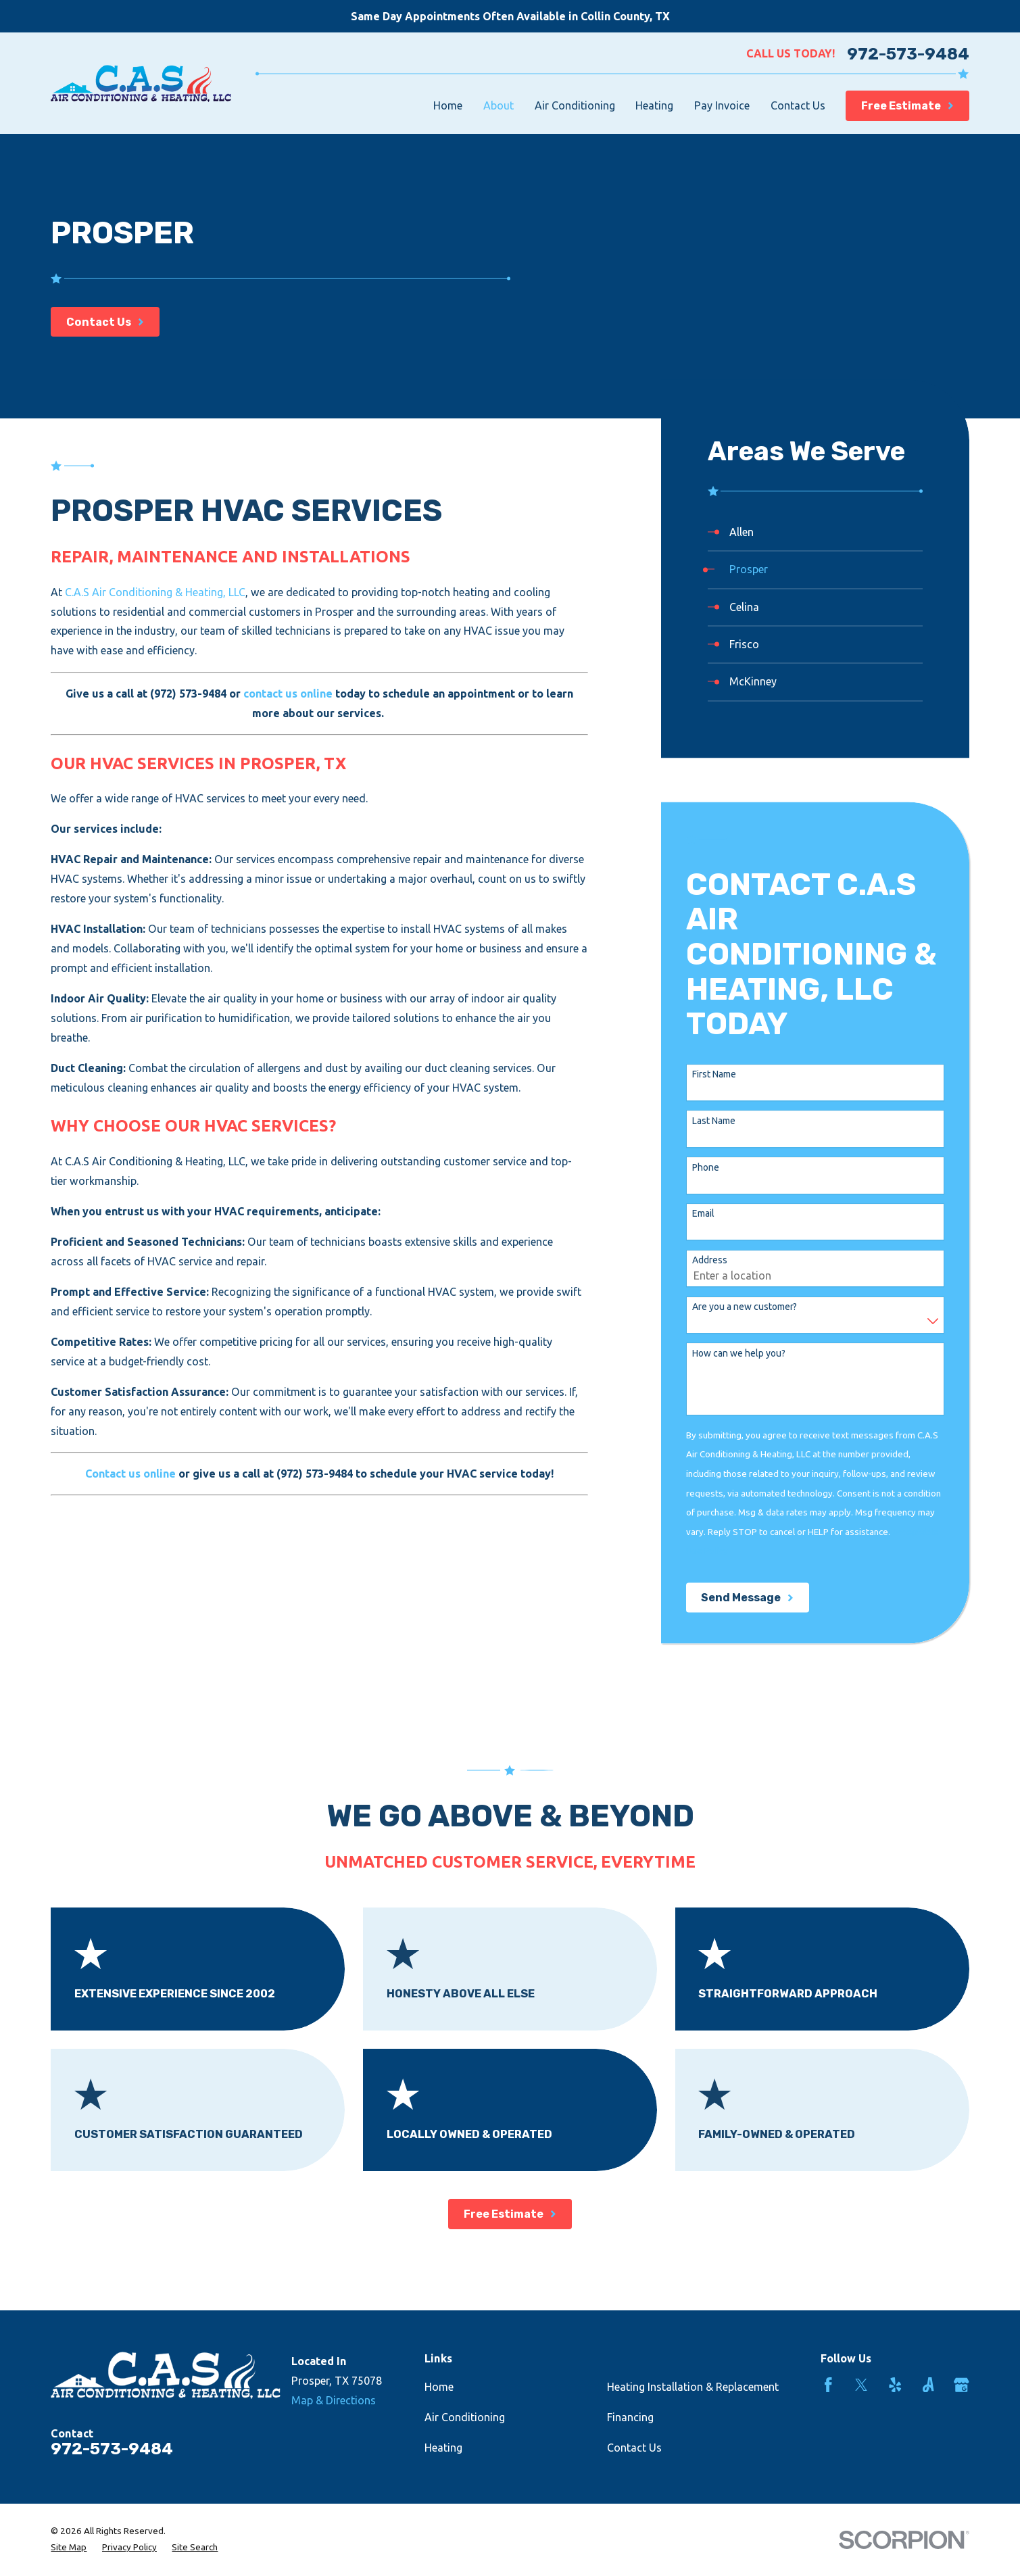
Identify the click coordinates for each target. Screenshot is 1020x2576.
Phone (705, 1167)
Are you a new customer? (744, 1306)
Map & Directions (333, 2400)
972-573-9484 (908, 54)
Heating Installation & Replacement (693, 2387)
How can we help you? (738, 1353)
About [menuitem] (498, 105)
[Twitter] (861, 2385)
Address (709, 1260)
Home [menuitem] (447, 105)
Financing (630, 2417)
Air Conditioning (464, 2417)
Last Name (713, 1120)
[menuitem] (815, 532)
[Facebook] (828, 2385)
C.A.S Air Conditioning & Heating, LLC (155, 592)
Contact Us (634, 2447)
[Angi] (928, 2385)
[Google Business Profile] (961, 2385)
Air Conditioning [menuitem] (575, 105)
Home (439, 2387)
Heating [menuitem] (654, 105)
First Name (714, 1074)
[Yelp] (895, 2385)
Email (703, 1214)
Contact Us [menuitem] (798, 105)
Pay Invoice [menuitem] (722, 105)
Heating (443, 2447)
